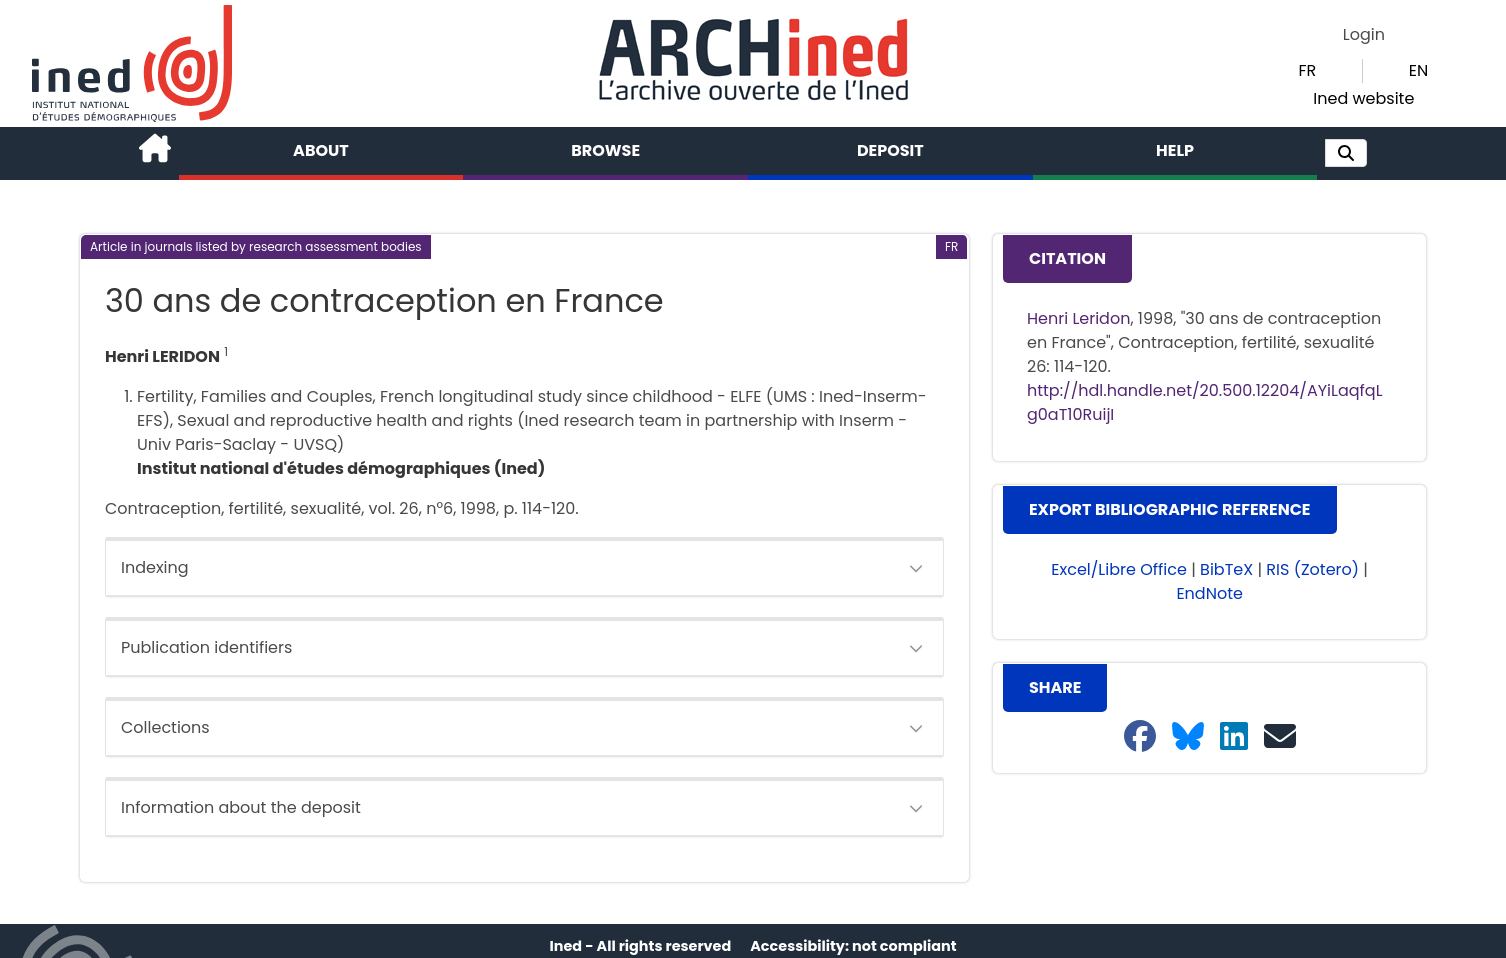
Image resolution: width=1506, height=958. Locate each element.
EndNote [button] (1209, 593)
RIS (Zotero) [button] (1312, 569)
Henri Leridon (1078, 318)
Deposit (890, 150)
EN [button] (1418, 70)
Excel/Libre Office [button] (1119, 569)
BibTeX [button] (1226, 569)
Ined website (1363, 98)
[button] (1346, 153)
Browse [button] (605, 150)
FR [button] (1307, 70)
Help (1175, 150)
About (321, 150)
